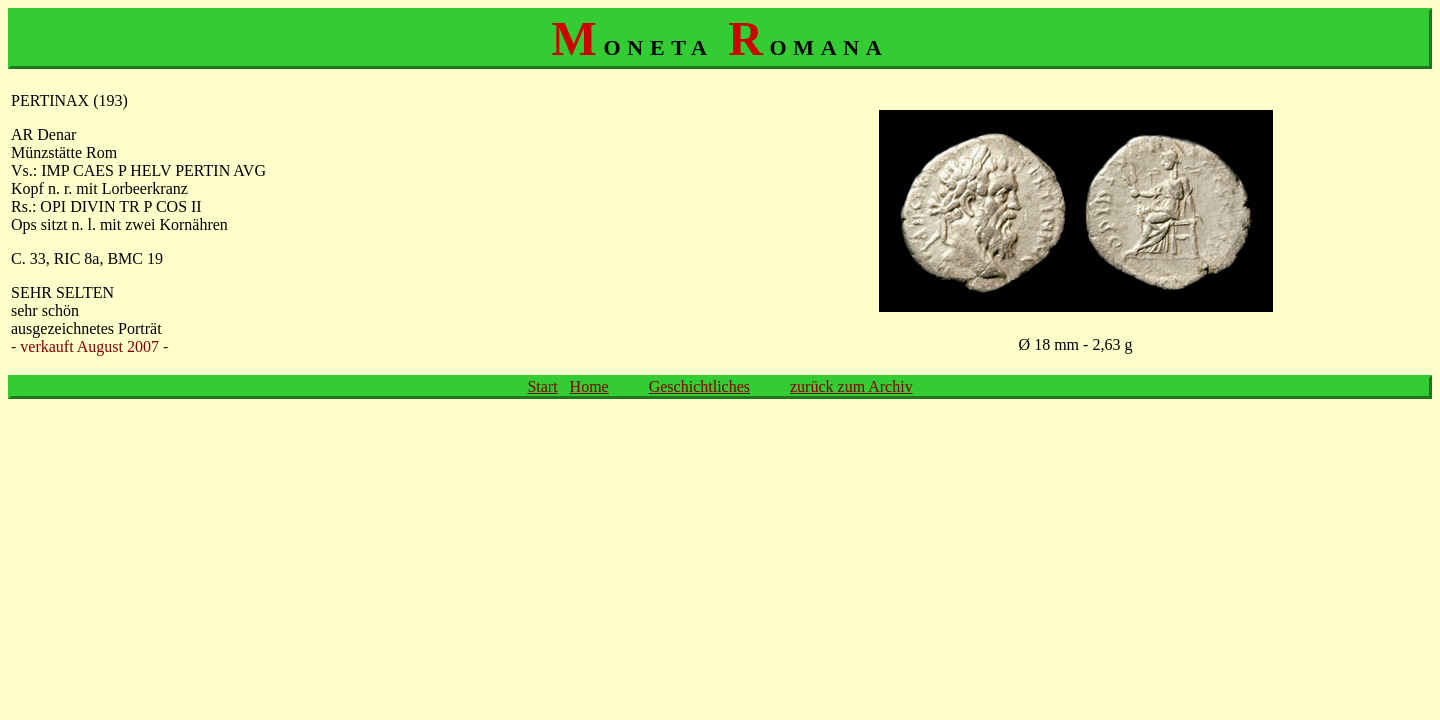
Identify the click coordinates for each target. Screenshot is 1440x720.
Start (542, 386)
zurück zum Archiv (851, 386)
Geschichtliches (699, 386)
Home (589, 386)
